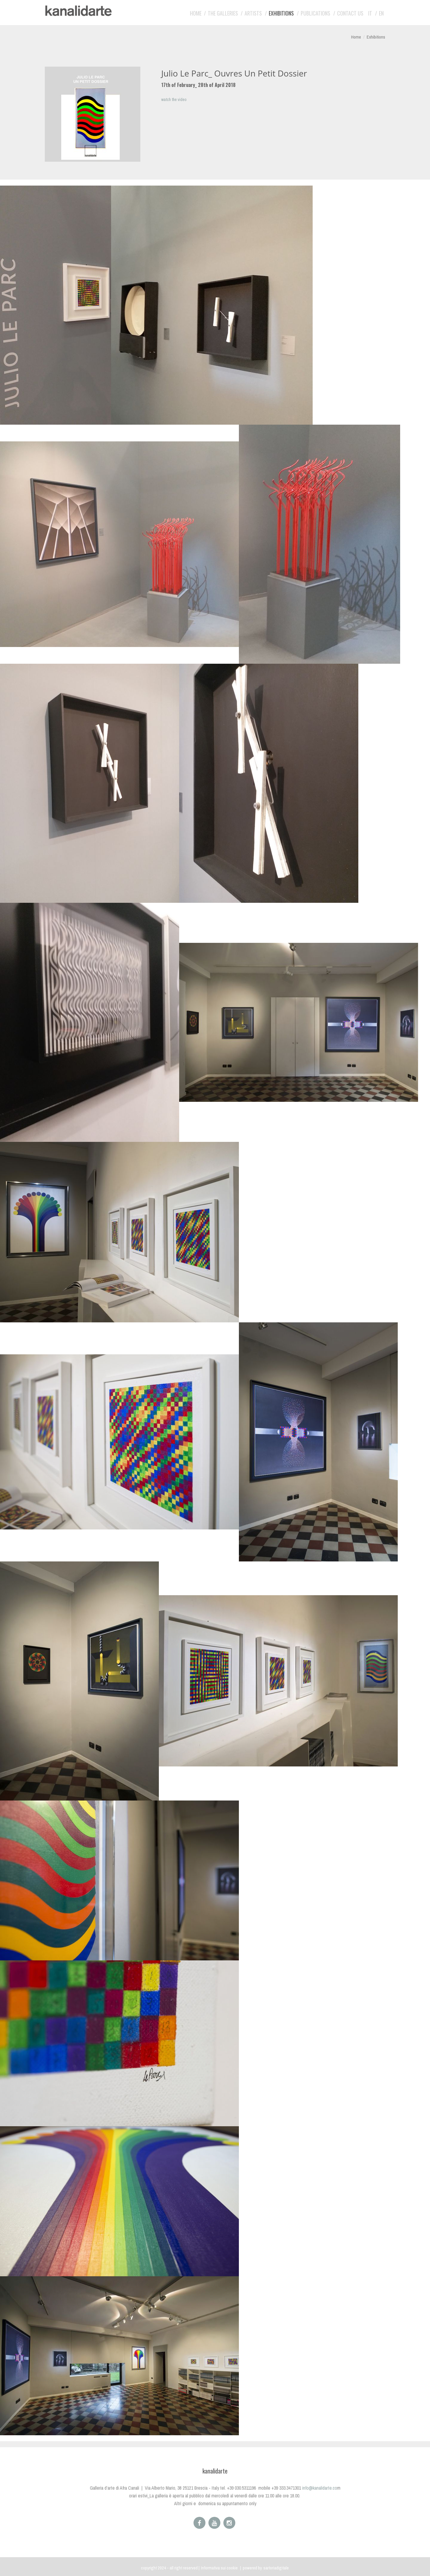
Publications (315, 13)
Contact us (350, 13)
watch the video (174, 99)
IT (370, 13)
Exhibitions (281, 13)
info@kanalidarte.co (319, 2488)
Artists (253, 13)
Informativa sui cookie (219, 2568)
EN (381, 13)
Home (196, 13)
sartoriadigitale (276, 2568)
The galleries (223, 13)
